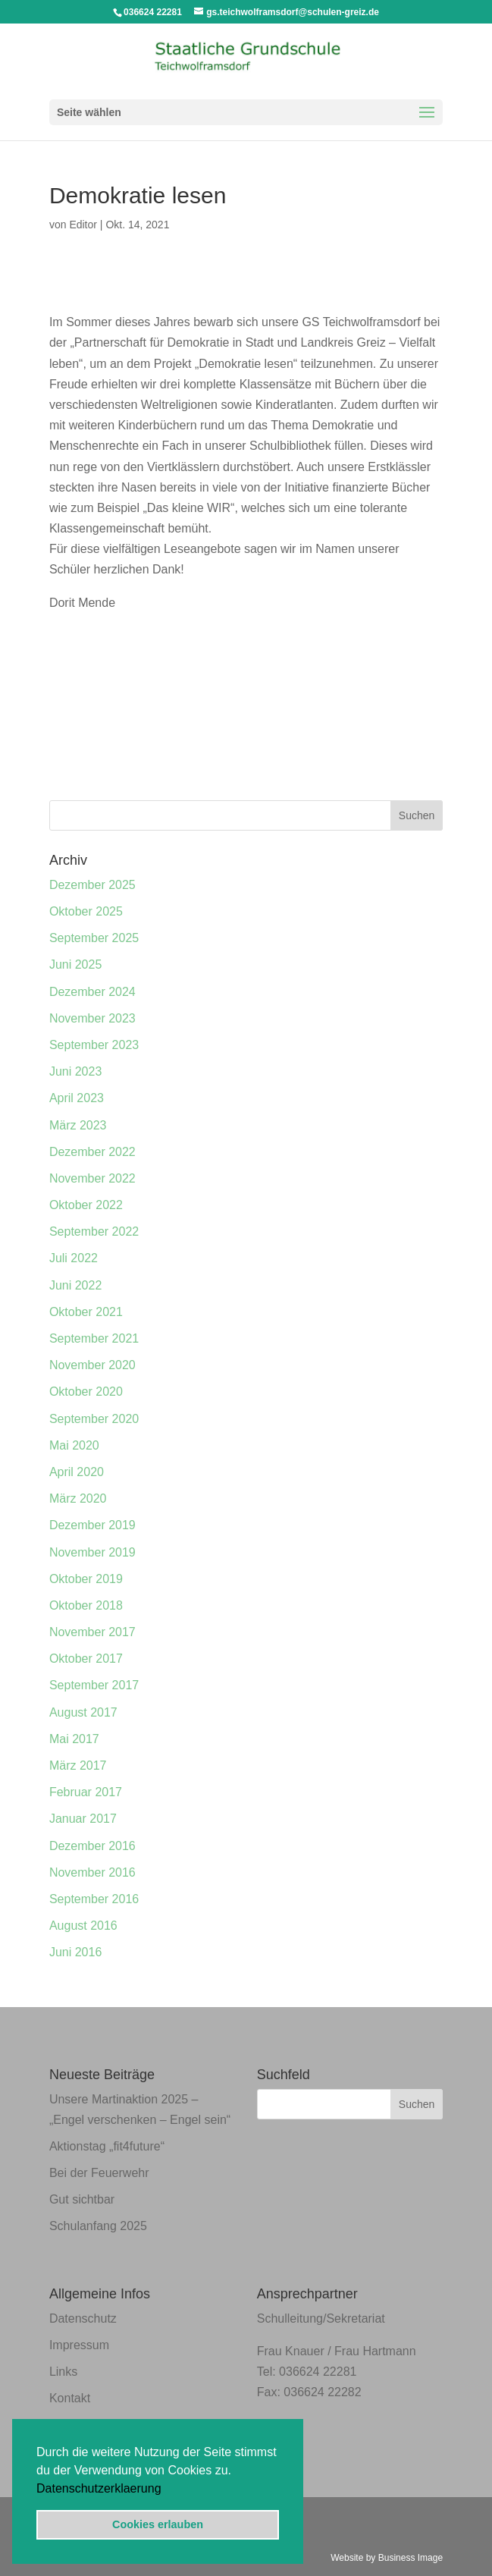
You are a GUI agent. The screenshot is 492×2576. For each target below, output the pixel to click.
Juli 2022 (73, 1258)
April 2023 (76, 1098)
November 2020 (92, 1365)
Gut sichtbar (81, 2199)
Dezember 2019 (92, 1525)
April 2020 (76, 1471)
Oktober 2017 (86, 1658)
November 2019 (92, 1552)
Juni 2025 (75, 964)
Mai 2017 (74, 1739)
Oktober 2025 (86, 911)
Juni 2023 (75, 1071)
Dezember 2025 (92, 884)
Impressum (79, 2345)
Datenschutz (83, 2318)
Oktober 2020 (86, 1391)
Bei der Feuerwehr (99, 2172)
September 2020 (94, 1418)
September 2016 (94, 1899)
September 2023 (94, 1044)
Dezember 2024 (92, 991)
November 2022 (92, 1178)
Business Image (410, 2557)
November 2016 (92, 1872)
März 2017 (78, 1765)
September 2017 (94, 1685)
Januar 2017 (83, 1818)
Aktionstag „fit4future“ (107, 2146)
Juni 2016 (75, 1952)
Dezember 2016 (92, 1845)
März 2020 (78, 1498)
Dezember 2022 (92, 1151)
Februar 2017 (85, 1792)
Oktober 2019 (86, 1578)
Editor (83, 224)
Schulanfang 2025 (98, 2225)
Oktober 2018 (86, 1605)
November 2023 (92, 1018)
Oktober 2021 (86, 1311)
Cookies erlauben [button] (157, 2524)
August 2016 (83, 1925)
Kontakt (69, 2398)
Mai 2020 (74, 1445)
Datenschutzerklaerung (98, 2488)
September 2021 (94, 1338)
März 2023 (78, 1125)
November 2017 (92, 1632)
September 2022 (94, 1231)
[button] (167, 2489)
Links (63, 2371)
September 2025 (94, 937)
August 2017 (83, 1712)
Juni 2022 (75, 1285)
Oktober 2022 (86, 1204)
